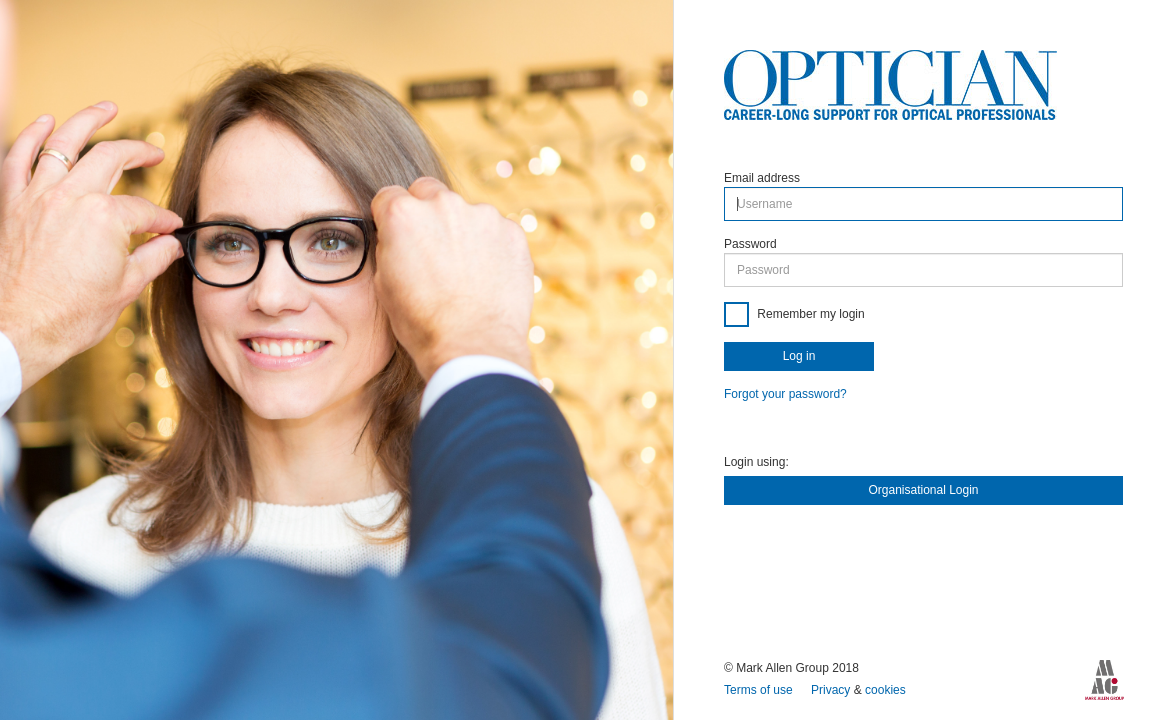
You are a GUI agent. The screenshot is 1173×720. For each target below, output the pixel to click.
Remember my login (809, 314)
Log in (799, 356)
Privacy (832, 690)
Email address (762, 178)
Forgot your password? (785, 394)
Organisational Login (923, 490)
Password (750, 244)
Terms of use (760, 690)
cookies (885, 690)
